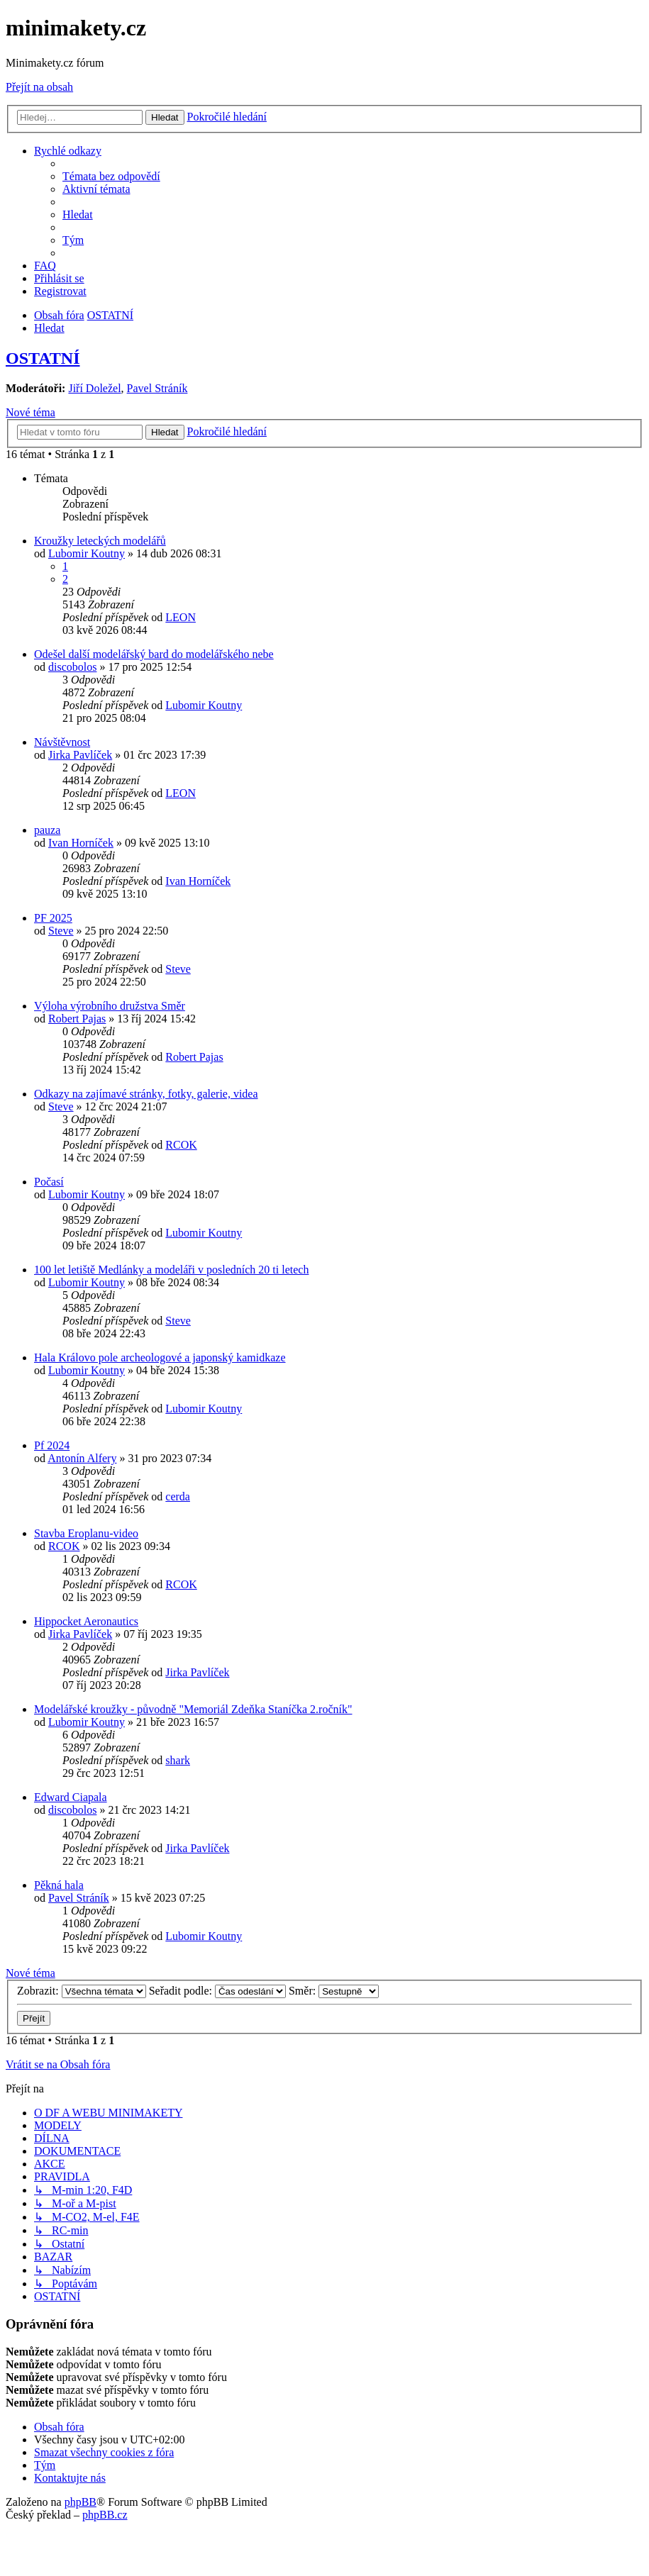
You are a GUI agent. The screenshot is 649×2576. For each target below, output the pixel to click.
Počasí (49, 1182)
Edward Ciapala (70, 1797)
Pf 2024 (52, 1445)
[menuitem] (111, 176)
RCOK (180, 1145)
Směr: (334, 1991)
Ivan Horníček (80, 843)
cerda (177, 1496)
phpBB (80, 2502)
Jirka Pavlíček (80, 755)
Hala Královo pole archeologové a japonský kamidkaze (160, 1357)
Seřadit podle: (217, 1991)
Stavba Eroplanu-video (86, 1533)
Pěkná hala (59, 1885)
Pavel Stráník (157, 388)
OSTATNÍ (42, 358)
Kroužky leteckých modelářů (100, 541)
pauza (47, 830)
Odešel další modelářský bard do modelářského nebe (154, 654)
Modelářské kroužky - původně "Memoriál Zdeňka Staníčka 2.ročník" (193, 1709)
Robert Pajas (77, 1019)
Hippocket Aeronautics (86, 1621)
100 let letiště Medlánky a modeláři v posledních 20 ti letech (171, 1270)
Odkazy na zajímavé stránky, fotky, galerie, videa (146, 1094)
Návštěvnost (62, 742)
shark (177, 1760)
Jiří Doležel (94, 388)
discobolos (72, 667)
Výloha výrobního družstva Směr (109, 1006)
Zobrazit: (81, 1991)
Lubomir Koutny (86, 553)
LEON (180, 617)
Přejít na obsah (39, 87)
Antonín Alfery (82, 1458)
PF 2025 (53, 918)
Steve (61, 931)
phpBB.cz (105, 2515)
